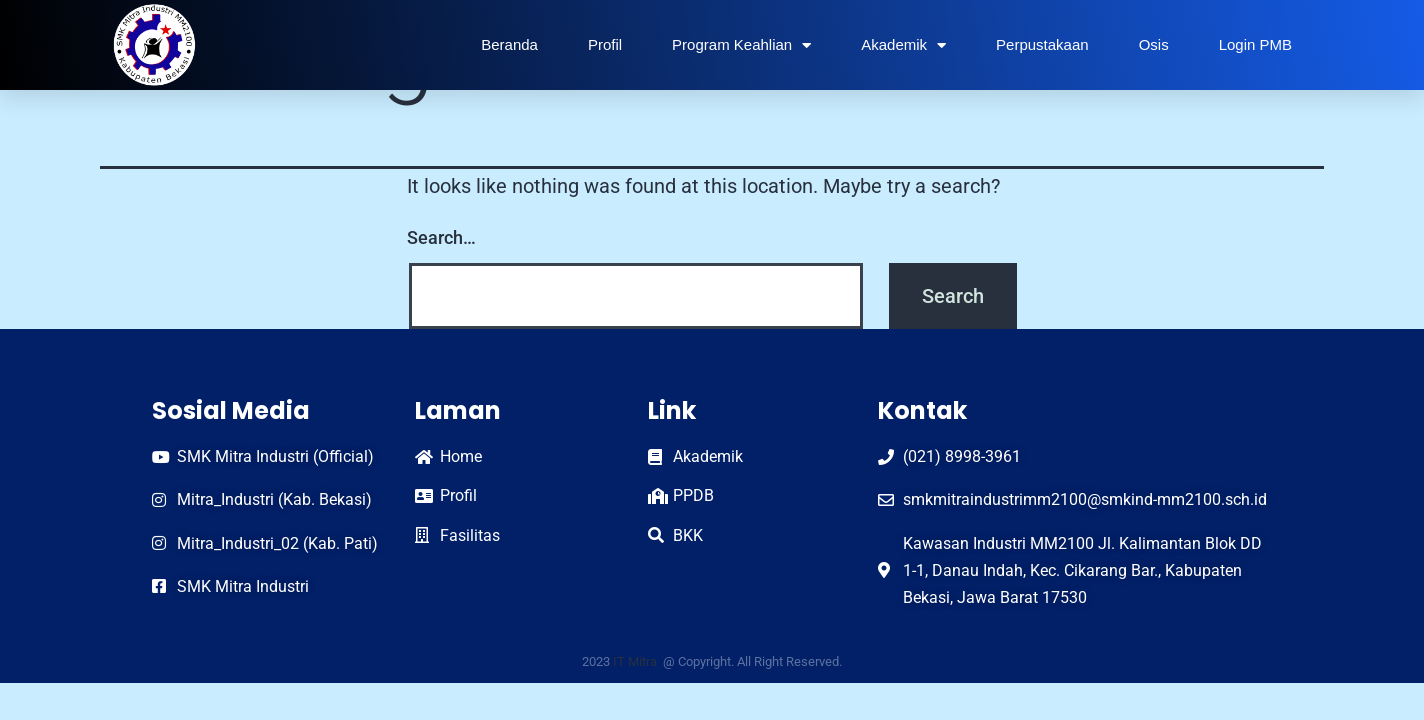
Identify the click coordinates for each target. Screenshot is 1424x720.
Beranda (509, 44)
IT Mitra (636, 661)
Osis (1154, 44)
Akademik (903, 45)
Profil (605, 44)
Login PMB (1255, 44)
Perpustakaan (1042, 44)
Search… (441, 237)
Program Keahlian (741, 45)
